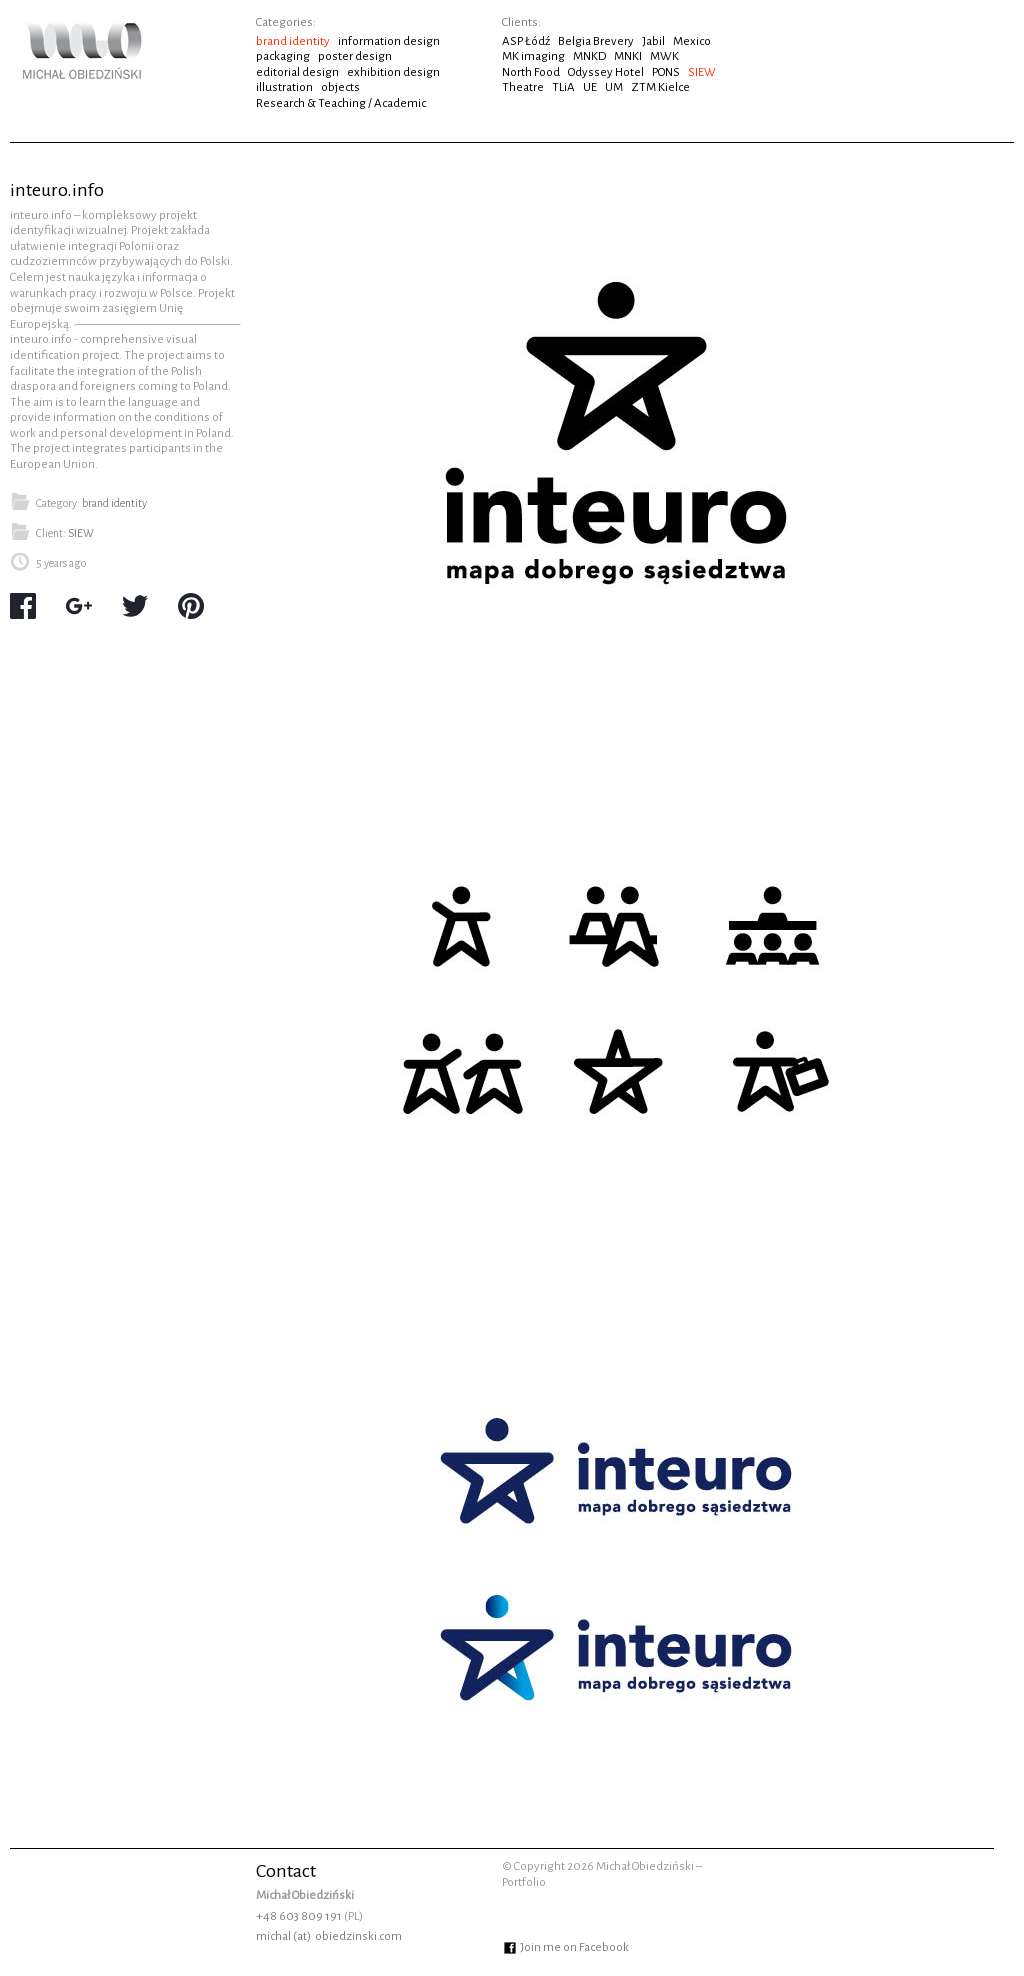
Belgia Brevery (596, 41)
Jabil (653, 41)
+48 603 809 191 (299, 1916)
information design (389, 41)
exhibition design (393, 72)
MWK (664, 56)
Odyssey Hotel (606, 72)
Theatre (523, 87)
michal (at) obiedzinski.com (329, 1936)
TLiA (563, 87)
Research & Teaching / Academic (341, 103)
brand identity (293, 41)
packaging (283, 56)
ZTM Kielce (660, 87)
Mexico (692, 41)
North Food (531, 72)
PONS (666, 72)
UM (614, 87)
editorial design (297, 72)
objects (340, 87)
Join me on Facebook (565, 1947)
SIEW (702, 72)
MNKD (589, 56)
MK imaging (533, 56)
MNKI (628, 56)
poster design (355, 56)
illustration (284, 87)
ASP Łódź (526, 41)
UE (590, 87)
